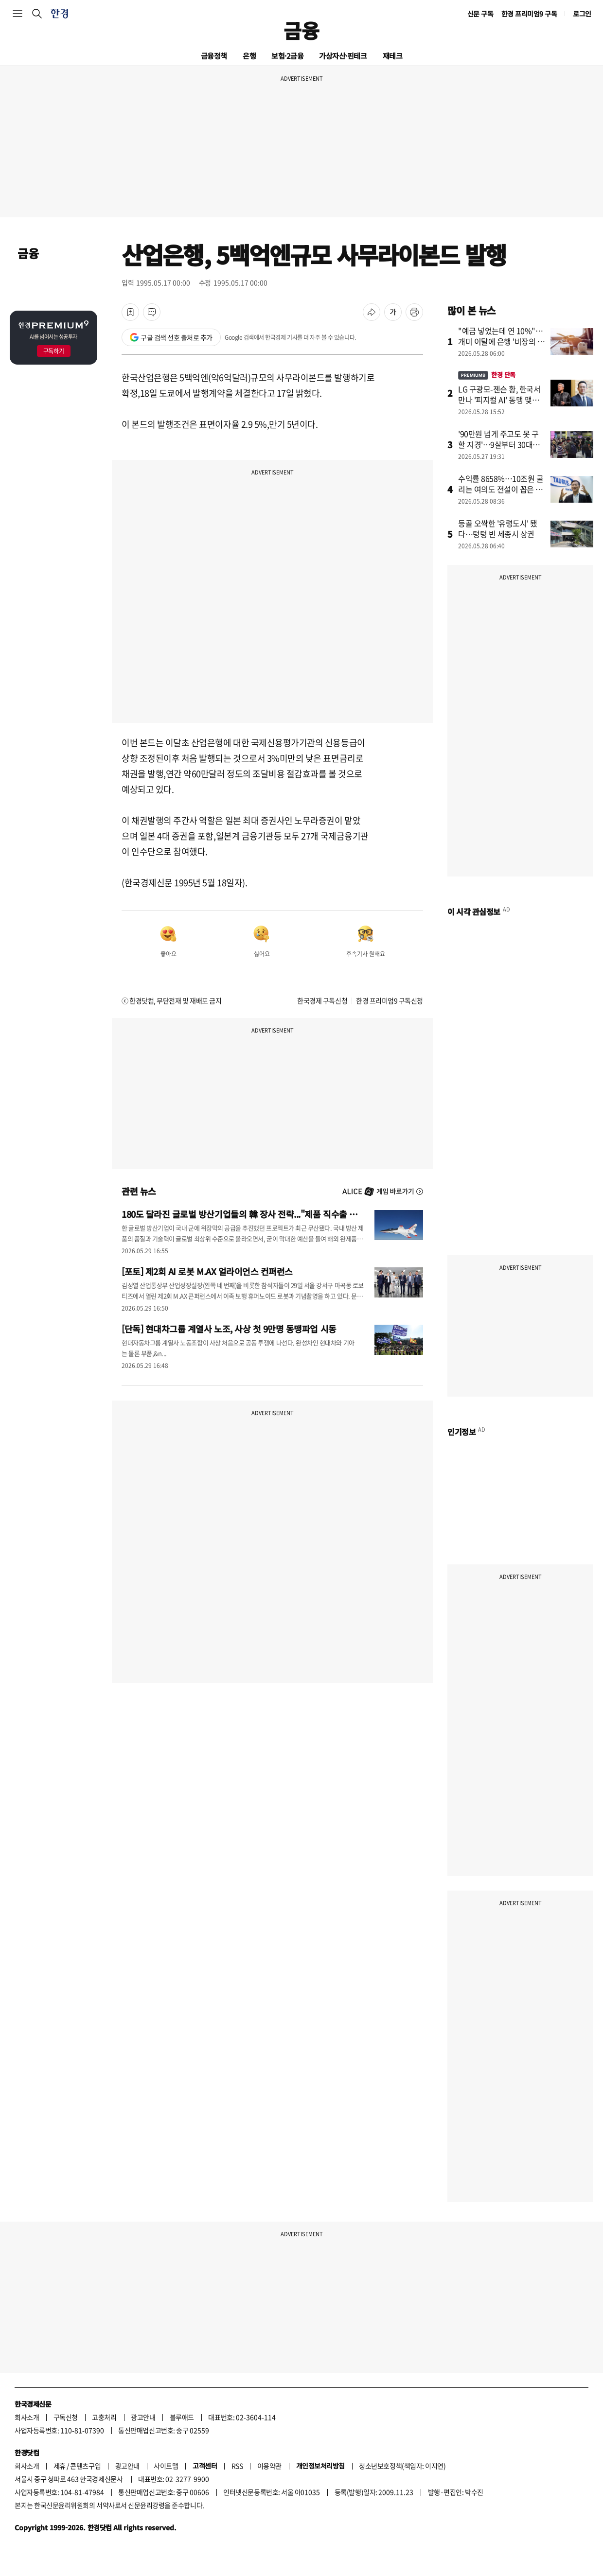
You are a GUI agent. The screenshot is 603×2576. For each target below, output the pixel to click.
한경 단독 (486, 374)
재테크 (393, 56)
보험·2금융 (287, 56)
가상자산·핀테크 (343, 56)
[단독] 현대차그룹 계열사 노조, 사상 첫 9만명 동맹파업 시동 (229, 1328)
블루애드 (182, 2417)
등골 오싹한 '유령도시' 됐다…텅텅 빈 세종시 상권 (497, 528)
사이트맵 (166, 2466)
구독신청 (65, 2417)
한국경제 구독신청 (322, 1000)
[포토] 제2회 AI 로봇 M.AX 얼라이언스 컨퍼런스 (207, 1271)
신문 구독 (480, 13)
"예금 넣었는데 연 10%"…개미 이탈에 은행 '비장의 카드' (501, 341)
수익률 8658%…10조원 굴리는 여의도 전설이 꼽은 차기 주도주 (501, 489)
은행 (249, 56)
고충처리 (104, 2417)
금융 (301, 30)
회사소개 (27, 2417)
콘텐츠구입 (85, 2466)
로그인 (582, 13)
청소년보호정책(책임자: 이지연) (402, 2466)
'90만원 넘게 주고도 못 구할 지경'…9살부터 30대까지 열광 (499, 444)
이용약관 (269, 2466)
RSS (237, 2466)
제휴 (59, 2466)
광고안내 (143, 2417)
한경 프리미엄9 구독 (529, 13)
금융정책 (214, 56)
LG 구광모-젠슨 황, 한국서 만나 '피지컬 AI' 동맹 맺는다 (499, 399)
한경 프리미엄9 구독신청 (389, 1000)
